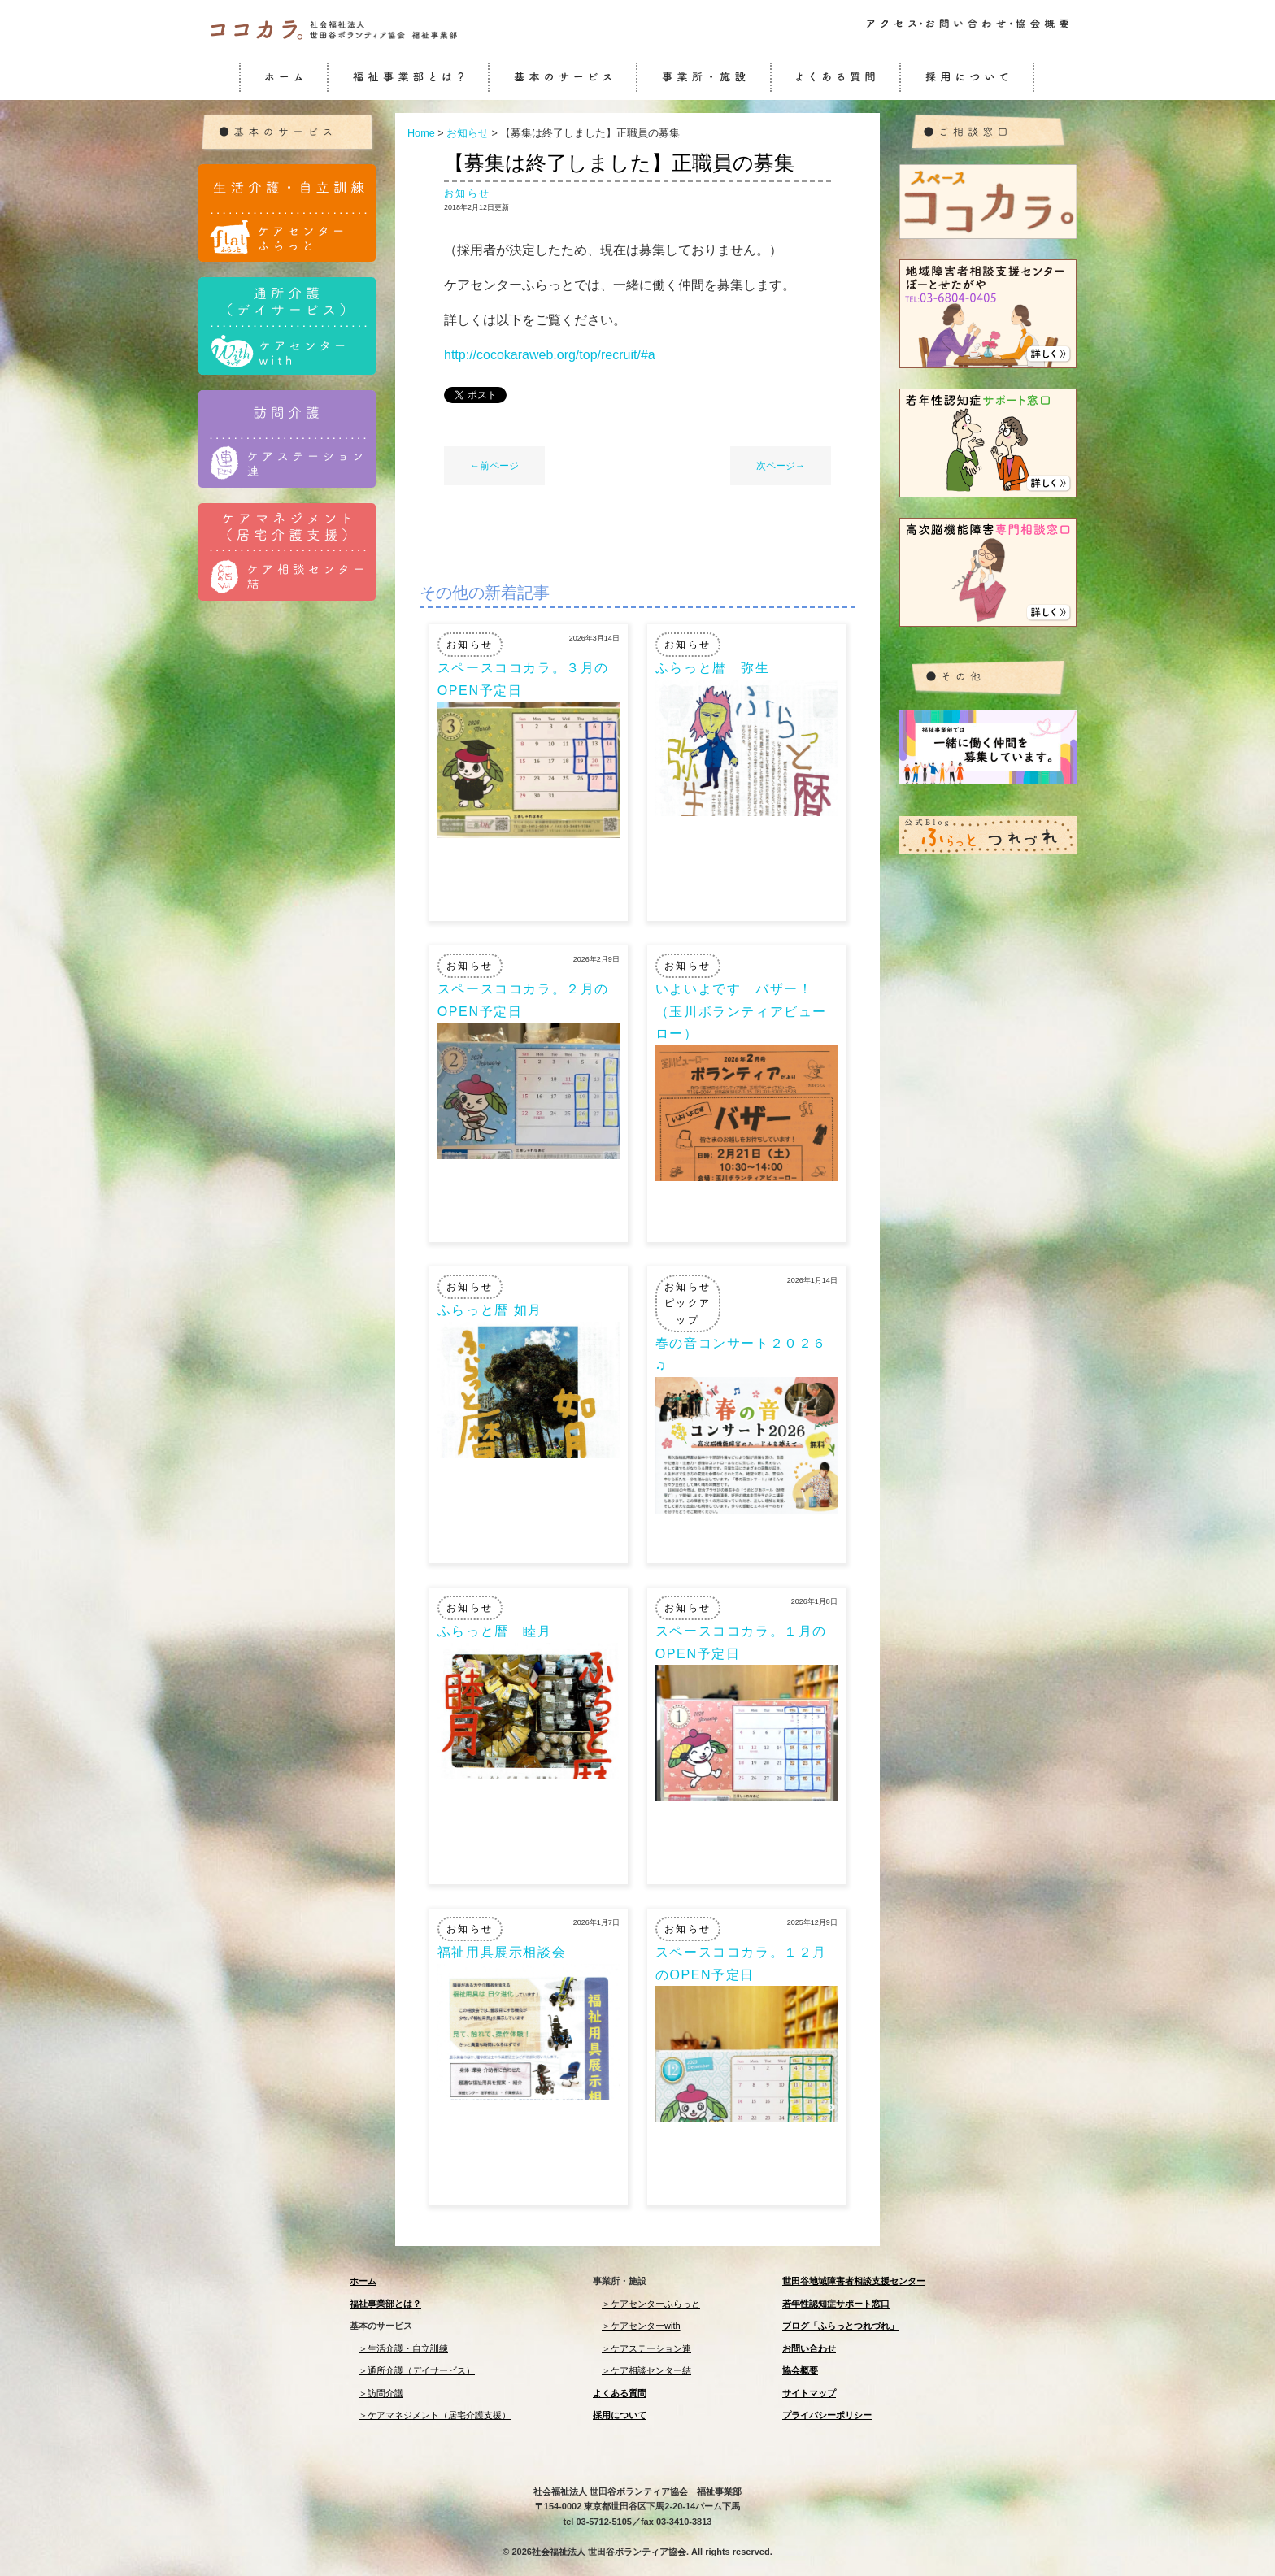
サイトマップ (809, 2393)
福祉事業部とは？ (385, 2304)
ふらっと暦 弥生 (712, 668)
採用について (619, 2415)
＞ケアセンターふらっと (651, 2304)
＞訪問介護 (381, 2393)
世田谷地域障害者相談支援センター (853, 2281)
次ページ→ (780, 465)
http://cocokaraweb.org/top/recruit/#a (549, 355)
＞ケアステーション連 (646, 2348)
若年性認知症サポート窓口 (836, 2304)
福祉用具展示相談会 (501, 1952)
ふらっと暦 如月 (489, 1310)
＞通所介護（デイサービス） (417, 2370)
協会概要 (800, 2370)
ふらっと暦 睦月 (494, 1631)
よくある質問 (619, 2393)
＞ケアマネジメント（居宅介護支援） (435, 2415)
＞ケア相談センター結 (646, 2370)
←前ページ (494, 465)
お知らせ (467, 193)
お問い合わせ (809, 2348)
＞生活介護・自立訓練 (403, 2348)
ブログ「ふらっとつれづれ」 (840, 2326)
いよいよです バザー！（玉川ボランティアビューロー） (741, 1011)
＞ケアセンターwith (641, 2326)
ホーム (363, 2281)
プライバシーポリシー (827, 2415)
